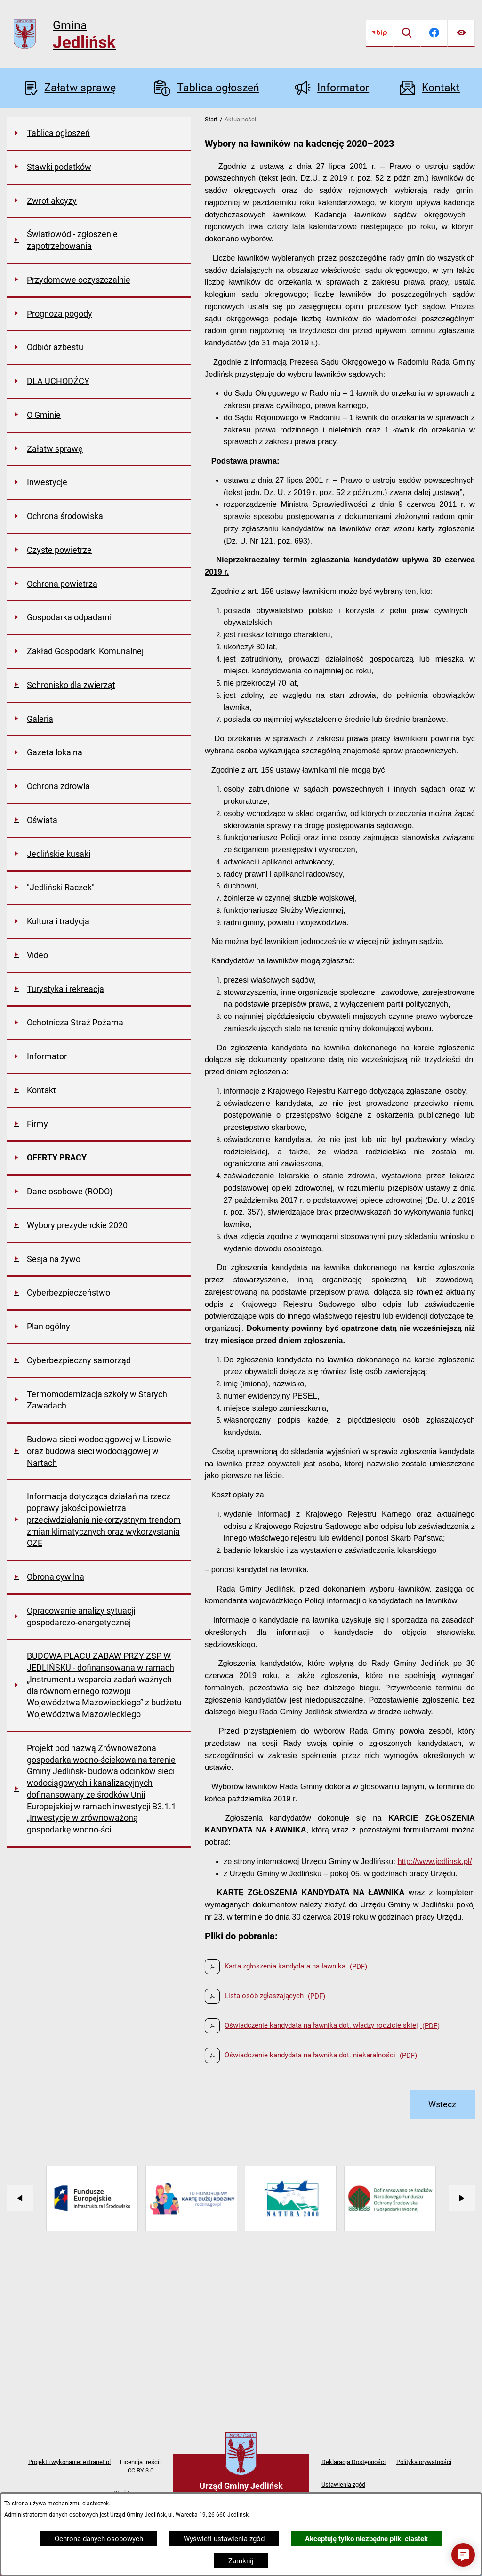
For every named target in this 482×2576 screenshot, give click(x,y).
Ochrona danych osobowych (99, 2539)
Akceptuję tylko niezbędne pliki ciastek (366, 2539)
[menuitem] (99, 134)
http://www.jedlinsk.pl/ (435, 1861)
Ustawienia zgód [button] (343, 2484)
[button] (463, 2555)
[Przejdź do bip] (379, 33)
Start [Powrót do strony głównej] (211, 119)
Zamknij (241, 2561)
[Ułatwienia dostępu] (461, 33)
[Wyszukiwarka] (406, 33)
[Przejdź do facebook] (434, 33)
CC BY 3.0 (140, 2470)
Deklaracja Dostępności (353, 2461)
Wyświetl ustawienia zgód (224, 2539)
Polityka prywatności (423, 2461)
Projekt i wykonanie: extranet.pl (69, 2461)
